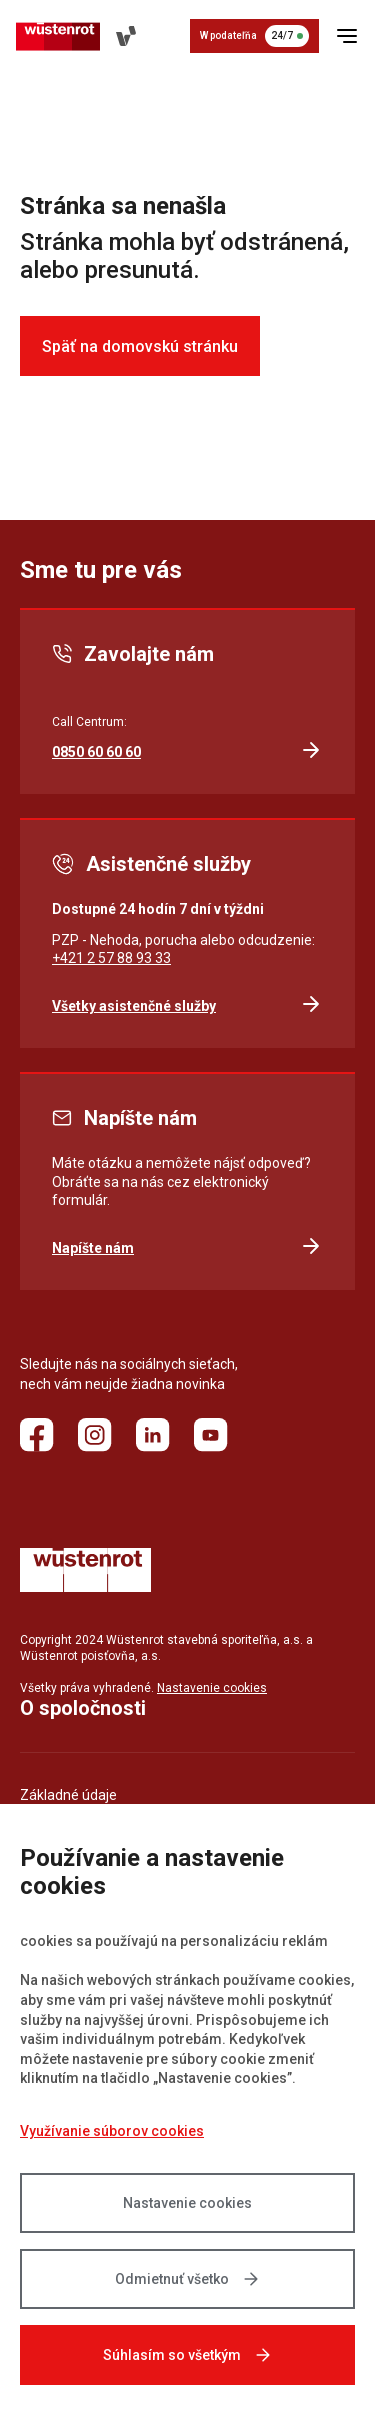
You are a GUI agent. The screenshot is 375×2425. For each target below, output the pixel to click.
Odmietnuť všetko (188, 2279)
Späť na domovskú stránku (140, 346)
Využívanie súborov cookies (112, 2131)
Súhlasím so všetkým (188, 2355)
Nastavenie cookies (187, 2203)
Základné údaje (68, 1795)
